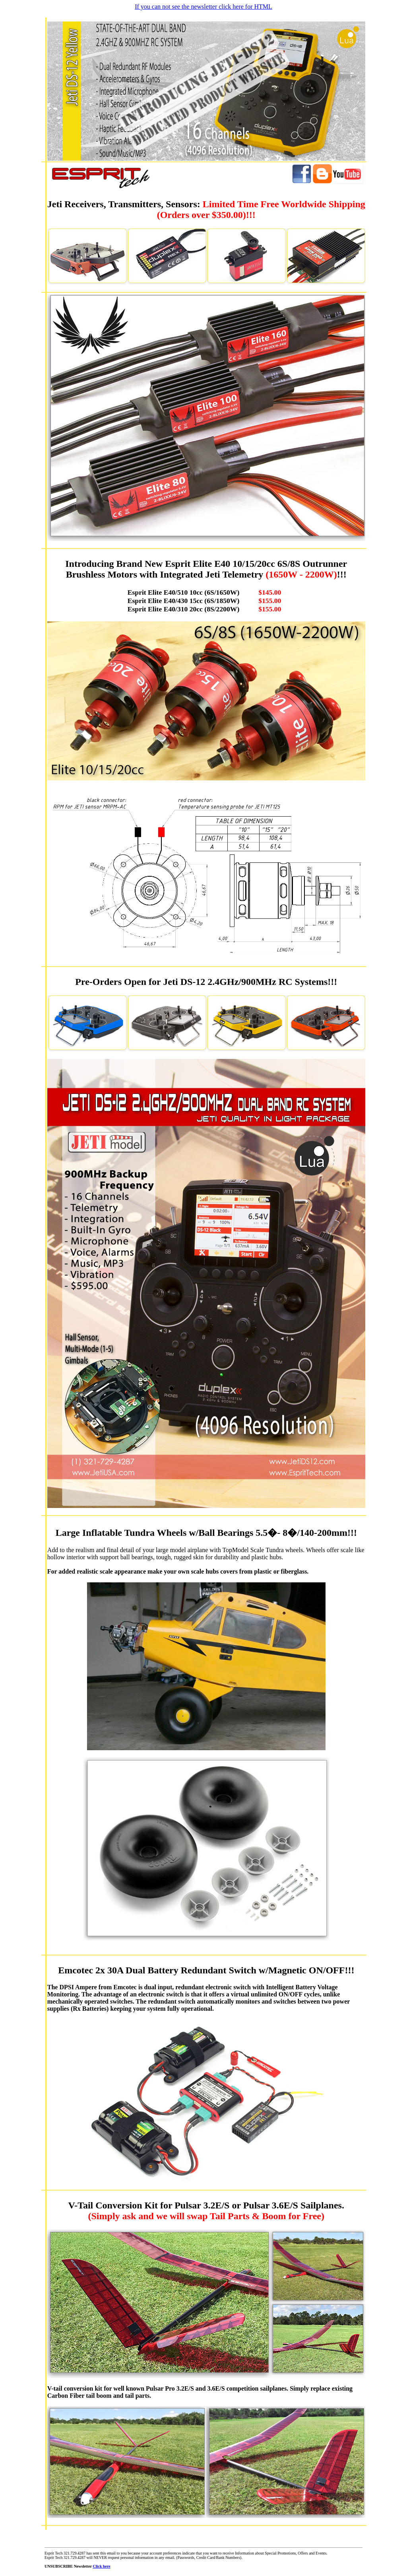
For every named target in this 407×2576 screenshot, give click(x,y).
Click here (101, 2566)
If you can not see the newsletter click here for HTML (203, 6)
